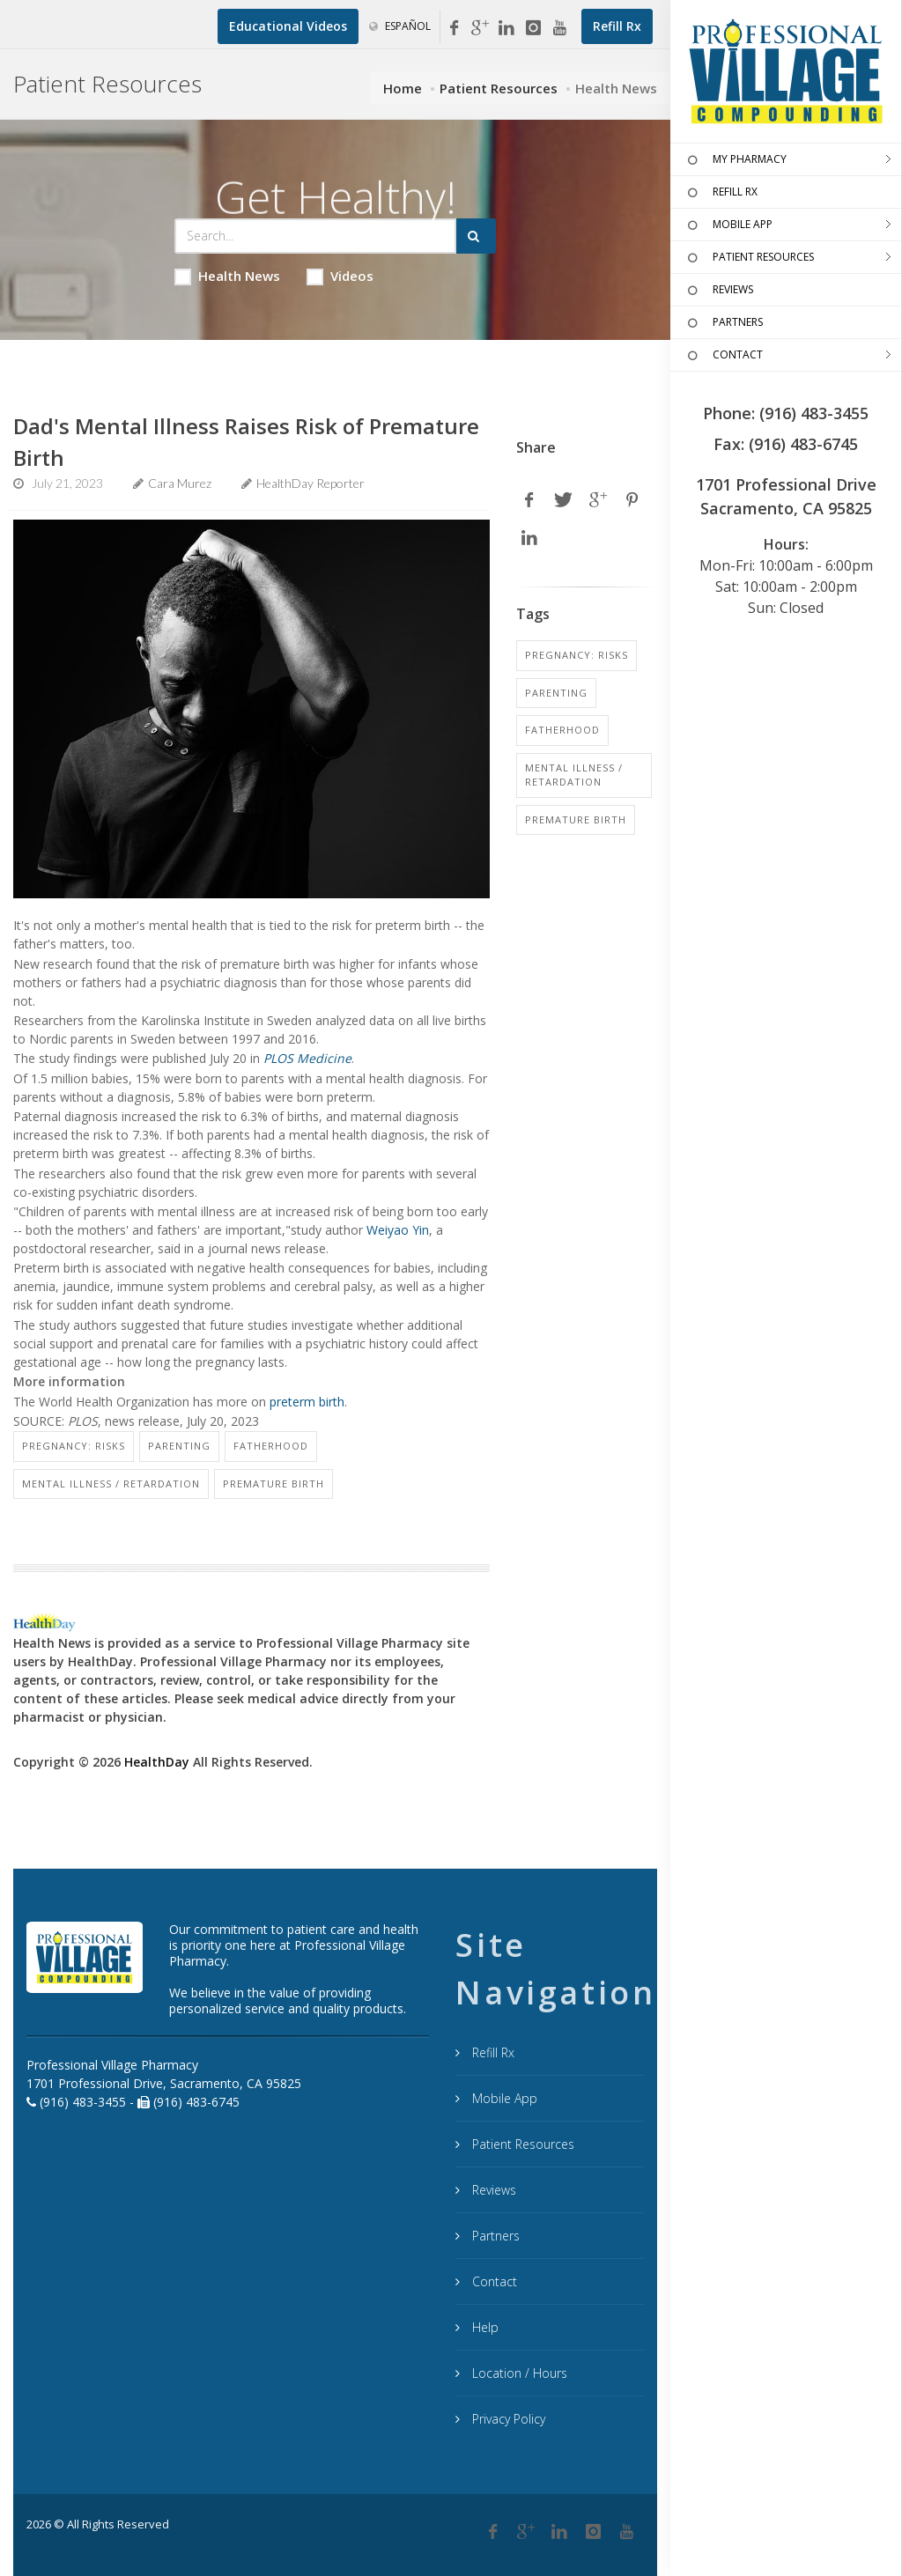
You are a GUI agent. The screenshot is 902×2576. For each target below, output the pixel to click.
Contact (493, 2281)
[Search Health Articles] (315, 236)
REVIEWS (718, 290)
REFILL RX (721, 193)
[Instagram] (533, 28)
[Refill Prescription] (617, 26)
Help (484, 2327)
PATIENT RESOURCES (749, 258)
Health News (227, 276)
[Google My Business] (480, 28)
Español (400, 25)
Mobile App (503, 2098)
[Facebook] (453, 28)
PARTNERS (723, 323)
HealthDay (156, 1761)
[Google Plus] (526, 2532)
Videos (340, 276)
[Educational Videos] (288, 26)
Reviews (492, 2189)
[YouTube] (559, 28)
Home (402, 88)
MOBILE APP (728, 225)
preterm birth (307, 1401)
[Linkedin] (506, 28)
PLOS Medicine (307, 1058)
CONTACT (723, 355)
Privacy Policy (507, 2418)
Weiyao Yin (397, 1230)
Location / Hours (518, 2373)
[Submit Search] (476, 236)
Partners (494, 2235)
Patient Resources (499, 88)
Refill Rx (491, 2052)
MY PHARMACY (735, 160)
